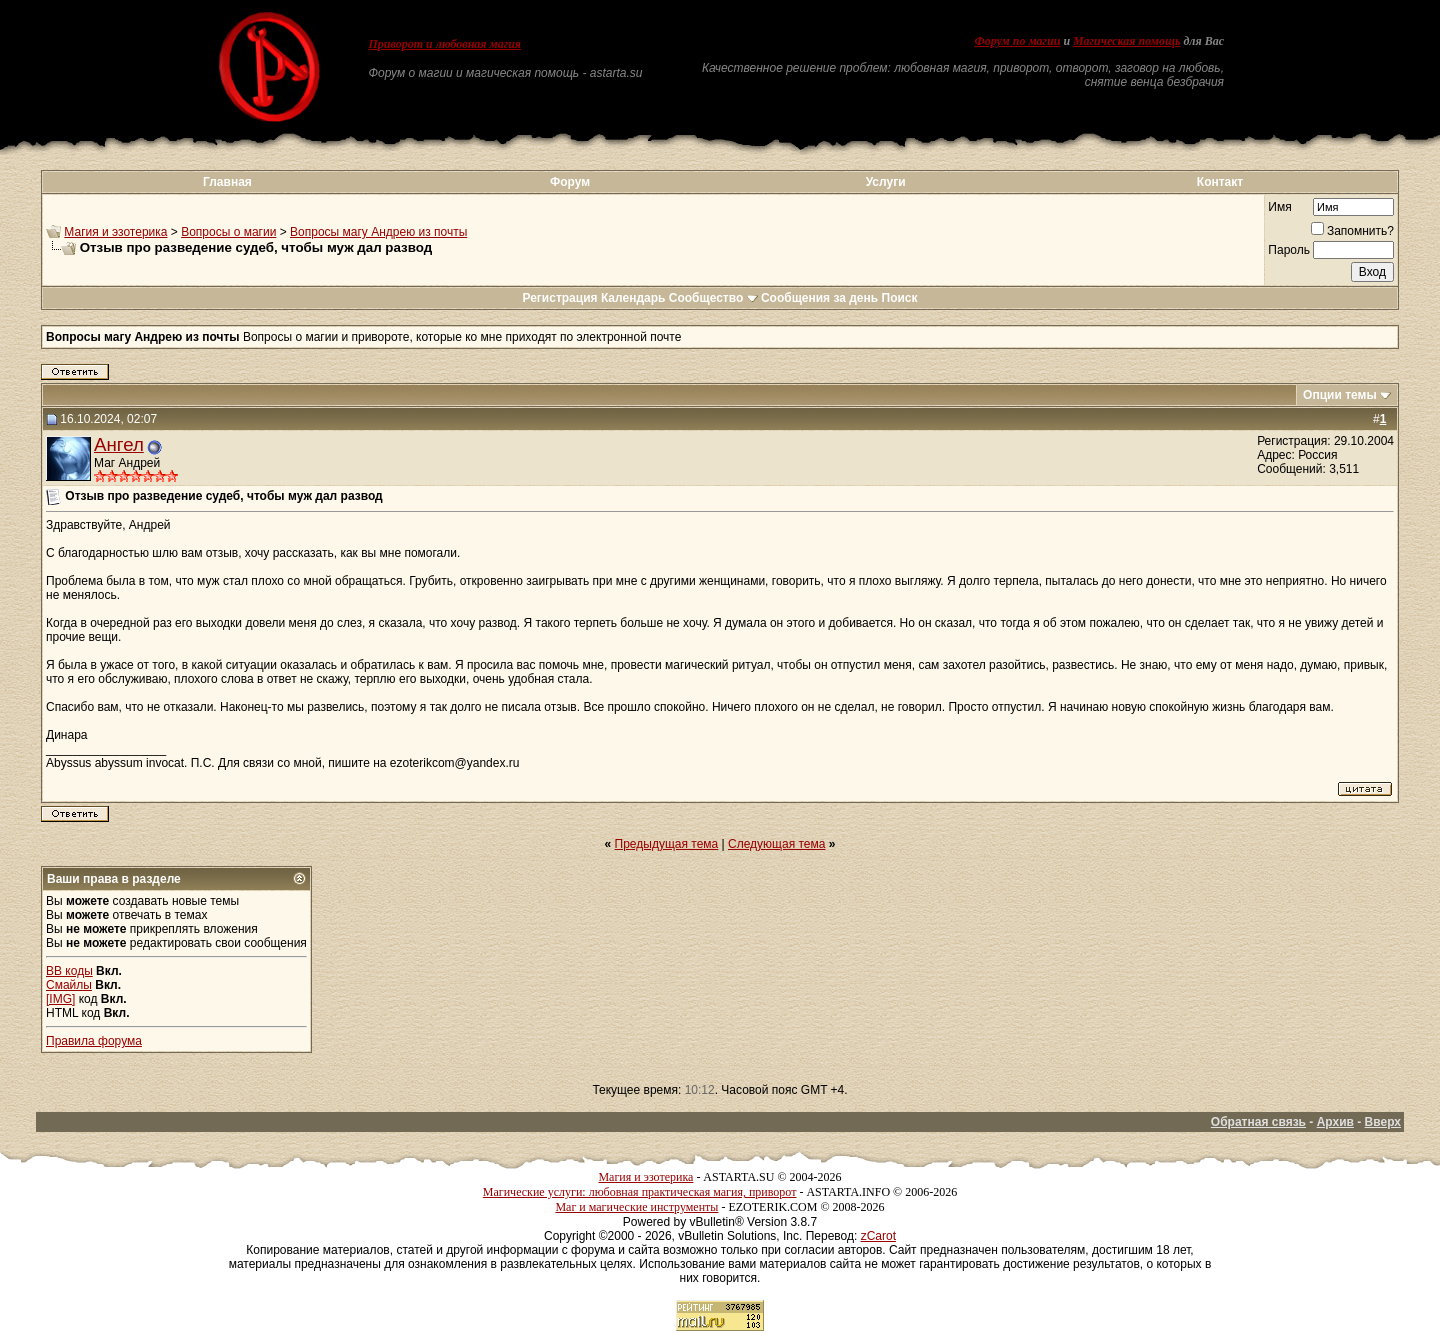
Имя (1279, 207)
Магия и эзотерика (115, 232)
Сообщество (713, 298)
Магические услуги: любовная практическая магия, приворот (640, 1192)
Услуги (886, 182)
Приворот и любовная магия (445, 44)
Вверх (1383, 1122)
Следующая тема (776, 844)
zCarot (878, 1236)
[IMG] (60, 999)
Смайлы (69, 985)
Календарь (633, 298)
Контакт (1220, 182)
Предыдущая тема (667, 844)
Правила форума (94, 1041)
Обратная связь (1258, 1122)
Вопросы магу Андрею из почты (378, 232)
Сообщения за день (819, 298)
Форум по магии (1017, 41)
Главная (227, 182)
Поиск (900, 298)
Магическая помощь (1126, 41)
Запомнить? (1352, 231)
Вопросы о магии (228, 232)
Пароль (1289, 250)
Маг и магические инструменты (636, 1207)
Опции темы (1340, 395)
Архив (1335, 1122)
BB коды (69, 971)
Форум (570, 182)
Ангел (119, 444)
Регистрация (559, 298)
